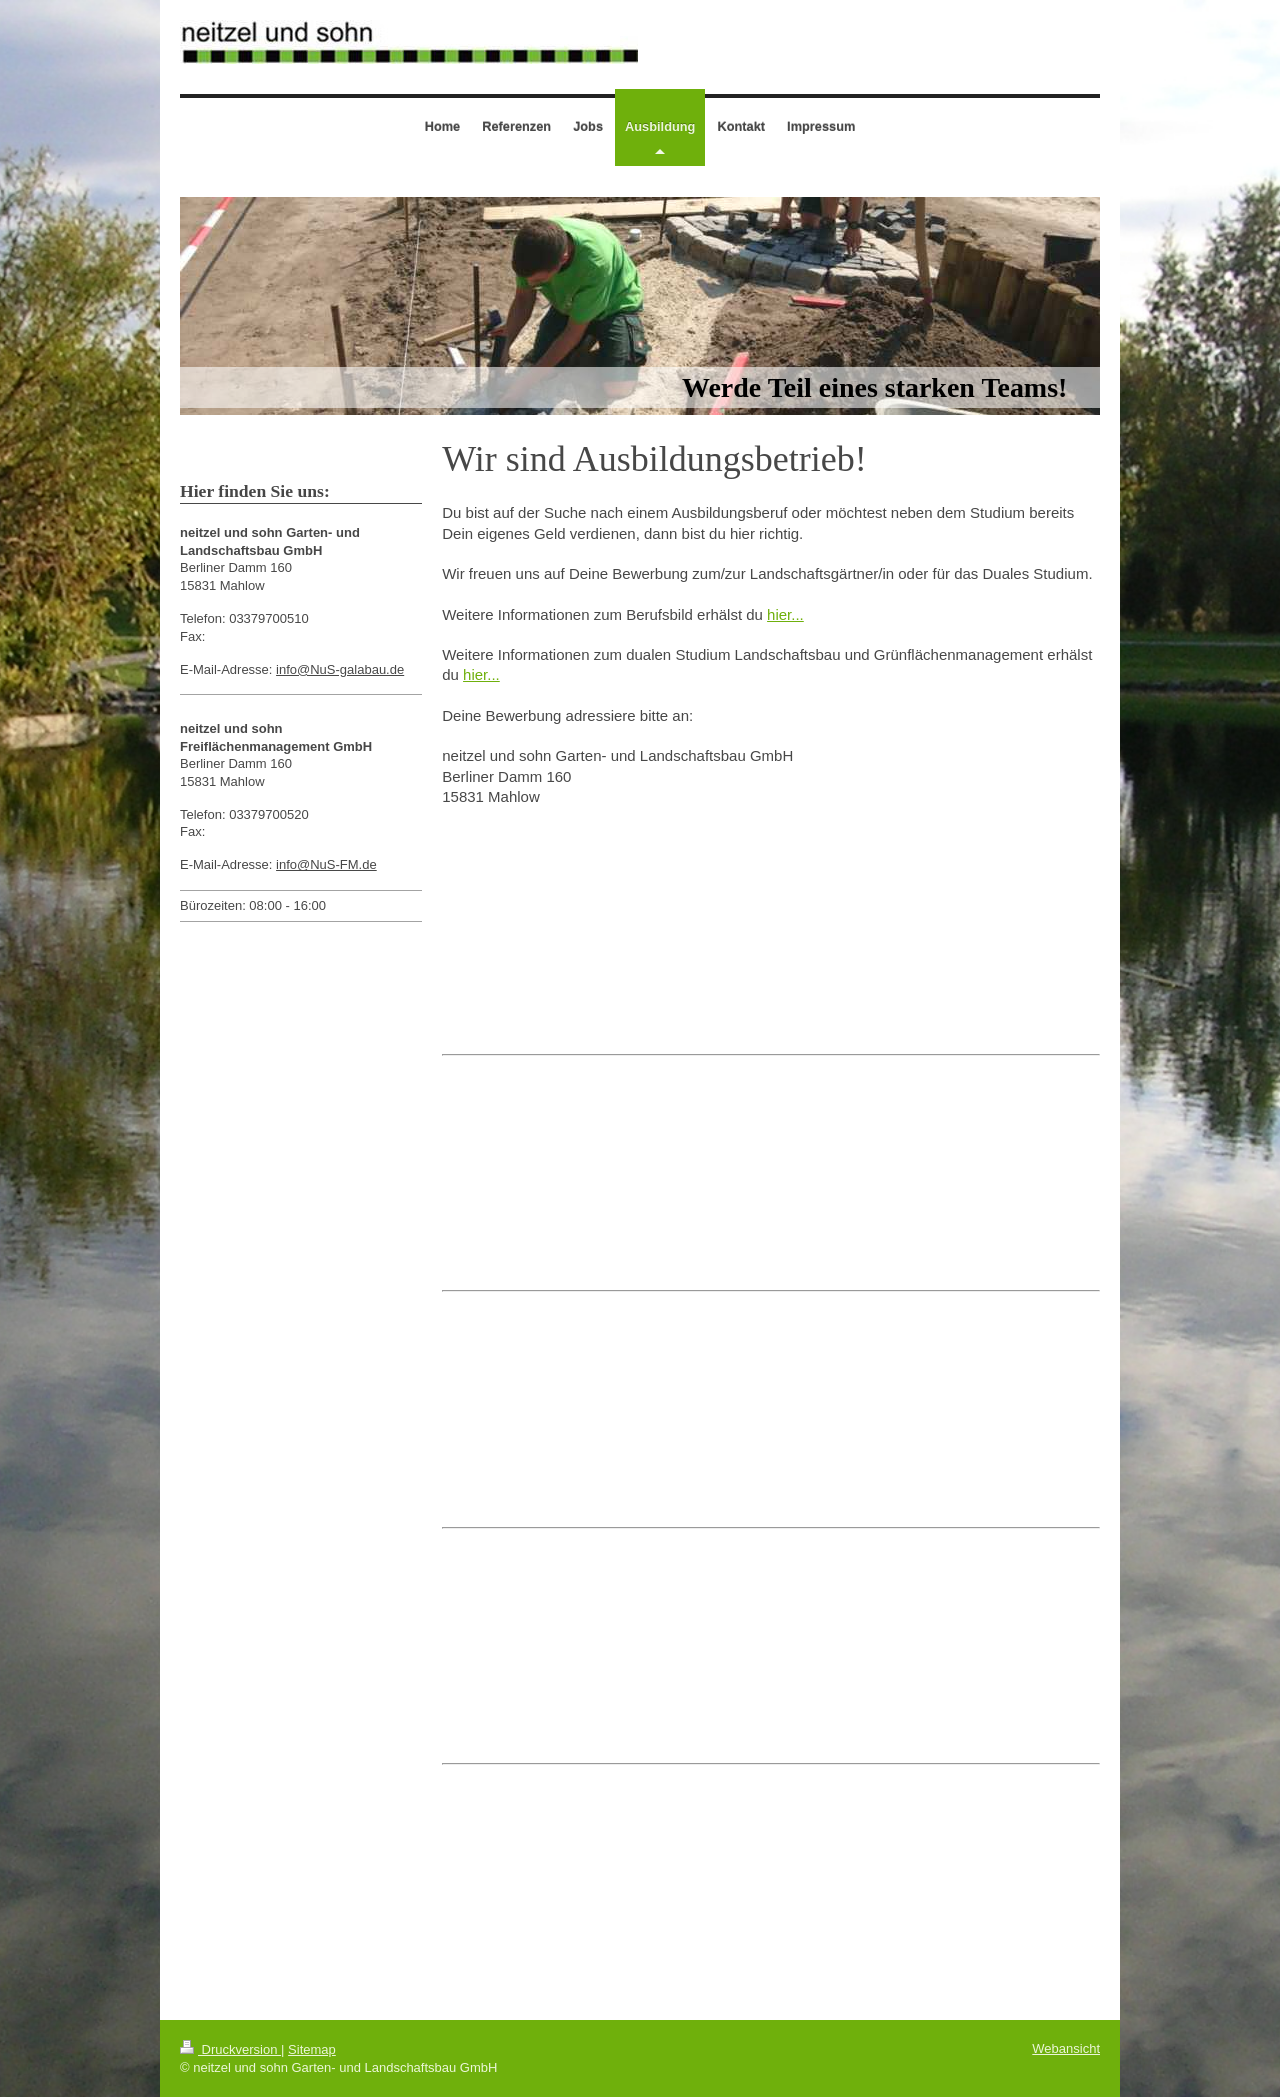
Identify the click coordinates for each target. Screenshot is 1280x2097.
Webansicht (1066, 2048)
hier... (785, 614)
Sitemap (312, 2049)
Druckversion (230, 2049)
